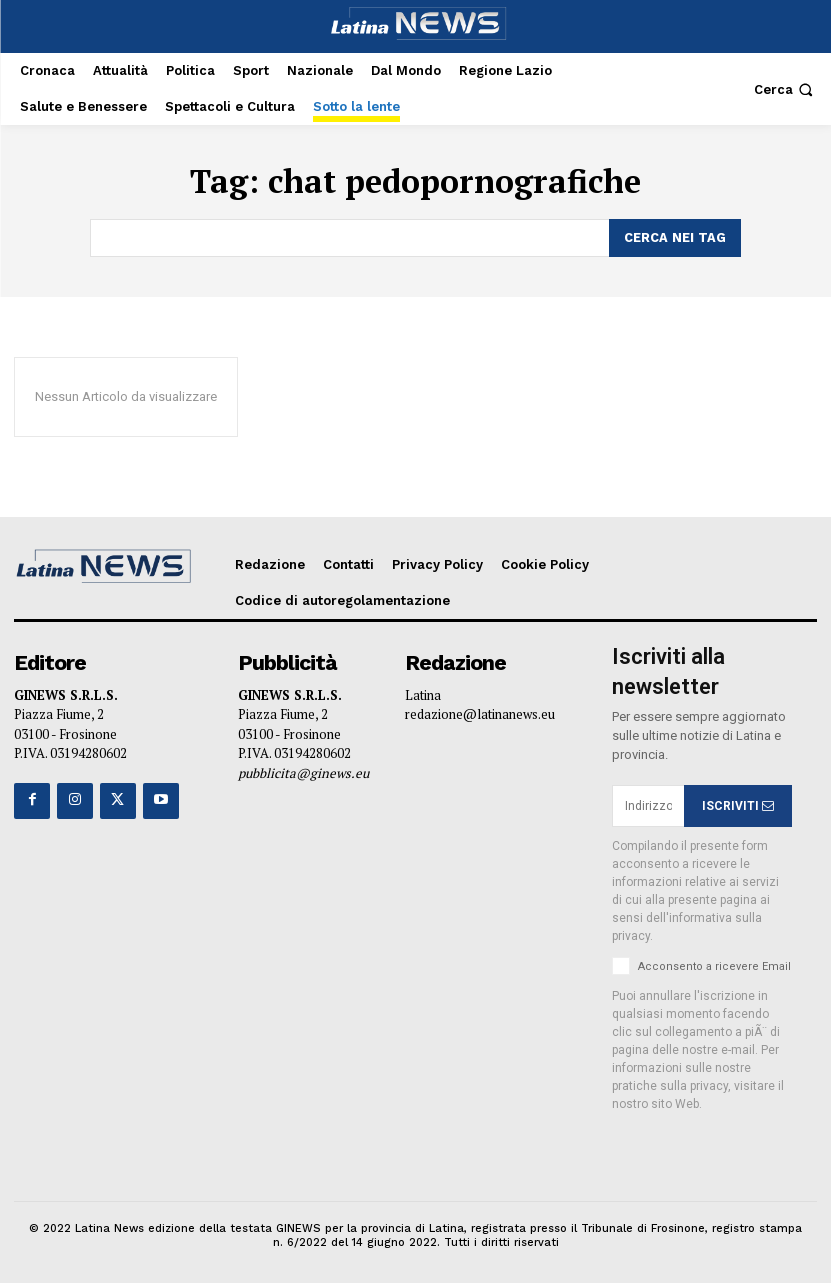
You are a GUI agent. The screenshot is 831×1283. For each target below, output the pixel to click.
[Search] (675, 237)
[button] (785, 89)
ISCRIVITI (738, 804)
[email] (648, 804)
